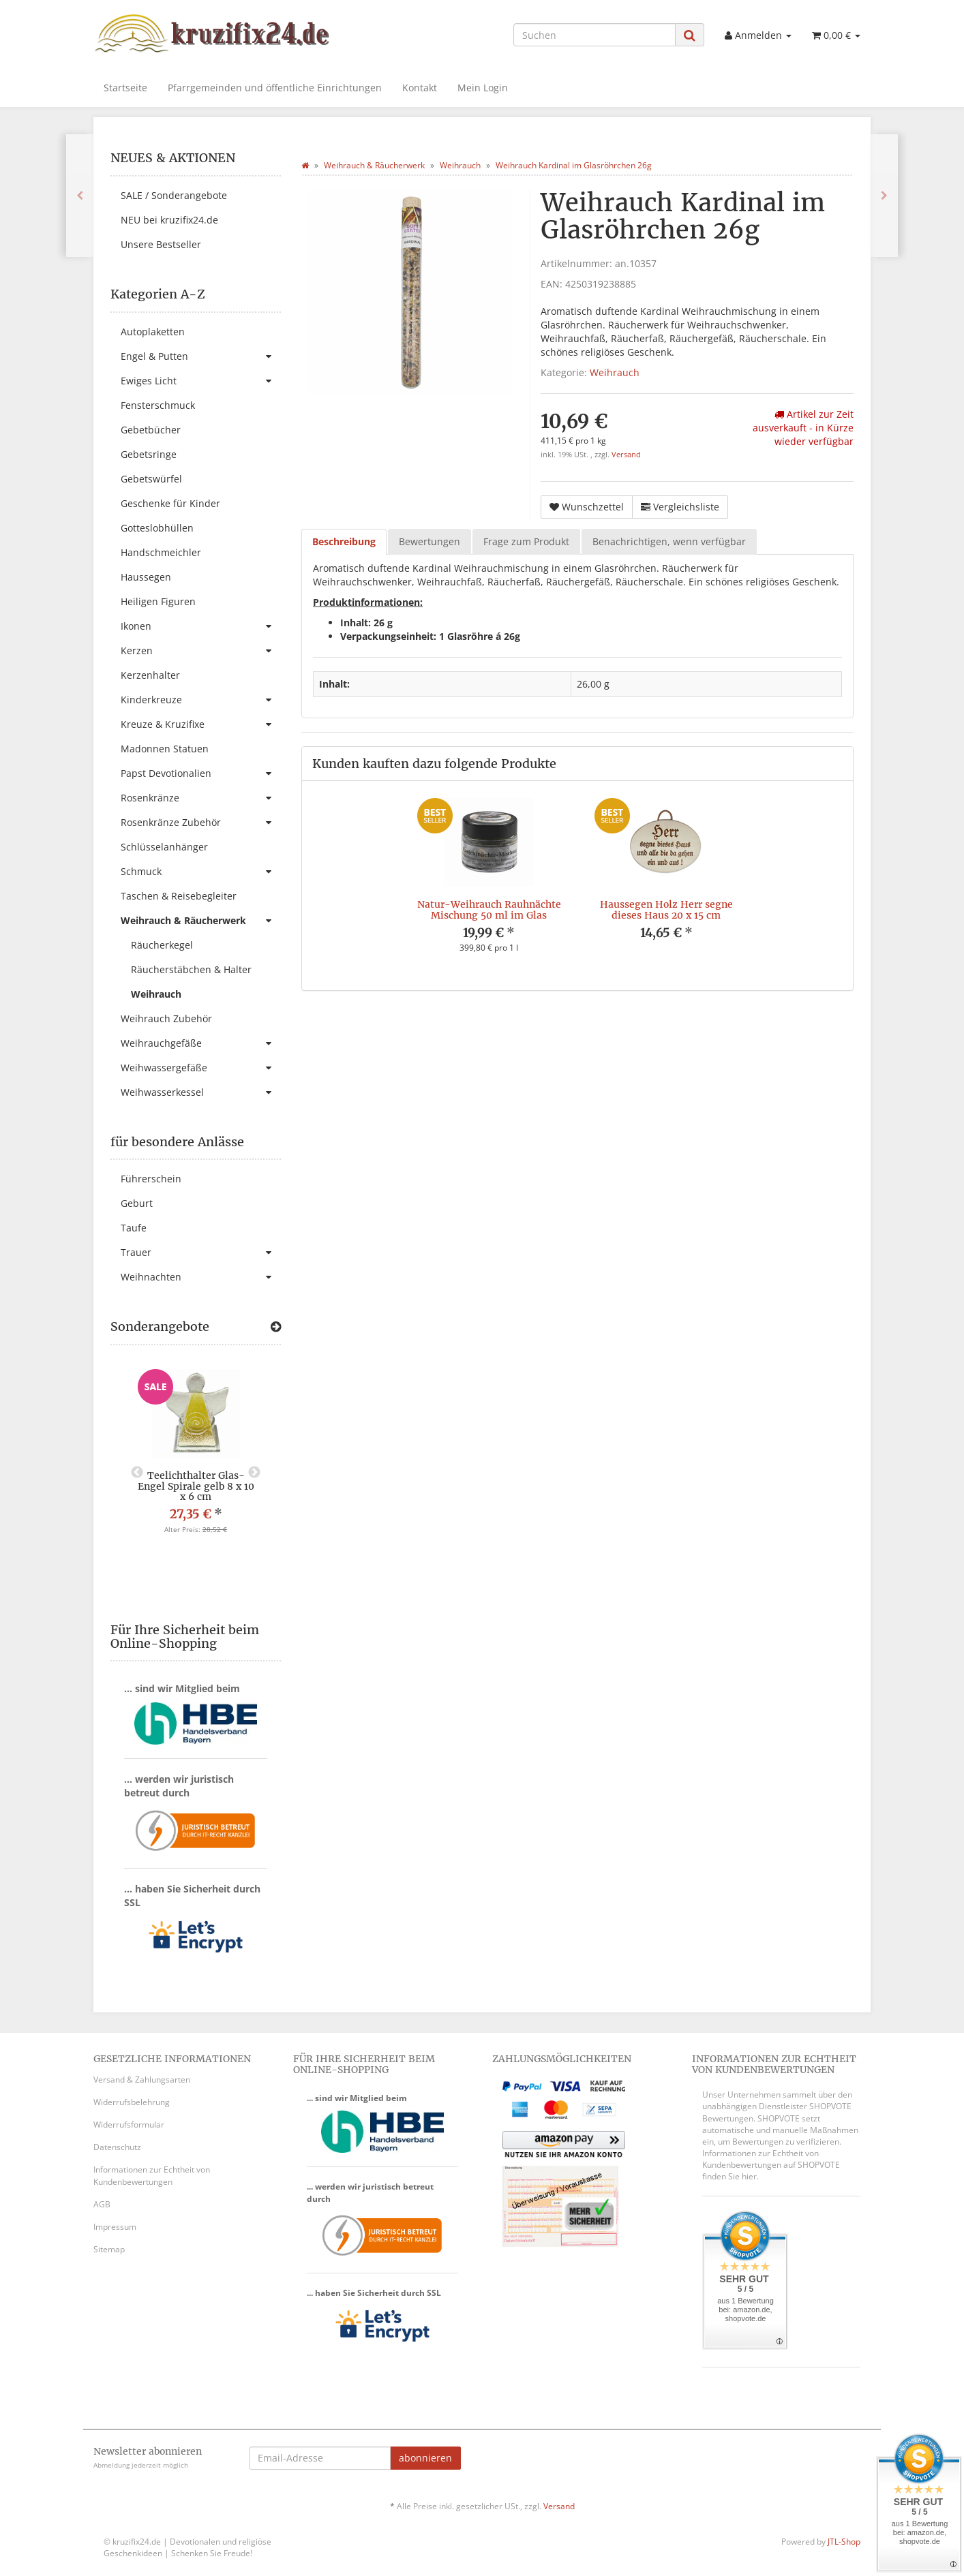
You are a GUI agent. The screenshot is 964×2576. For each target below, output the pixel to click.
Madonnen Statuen (165, 748)
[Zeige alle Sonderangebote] (276, 1327)
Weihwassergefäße (201, 1068)
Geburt (137, 1203)
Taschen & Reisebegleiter (179, 895)
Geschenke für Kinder (170, 503)
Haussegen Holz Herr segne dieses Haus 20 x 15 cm (666, 909)
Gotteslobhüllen (157, 527)
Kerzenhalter (150, 675)
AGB (101, 2204)
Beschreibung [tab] (344, 541)
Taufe (134, 1227)
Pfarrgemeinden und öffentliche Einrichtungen (275, 87)
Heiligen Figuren (158, 601)
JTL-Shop (844, 2541)
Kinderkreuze (201, 700)
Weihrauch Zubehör (166, 1018)
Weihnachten (201, 1277)
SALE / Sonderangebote (174, 195)
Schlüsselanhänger (164, 846)
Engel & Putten (201, 356)
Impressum (114, 2227)
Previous (137, 1472)
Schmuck (201, 871)
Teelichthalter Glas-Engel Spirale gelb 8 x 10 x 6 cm (196, 1486)
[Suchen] (594, 34)
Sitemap (109, 2249)
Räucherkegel (162, 944)
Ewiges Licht (201, 381)
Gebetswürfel (151, 478)
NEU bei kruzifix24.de (169, 219)
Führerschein (151, 1178)
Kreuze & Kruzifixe (201, 724)
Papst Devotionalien (201, 773)
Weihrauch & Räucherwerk (201, 920)
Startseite (125, 87)
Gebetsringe (149, 454)
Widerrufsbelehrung (131, 2102)
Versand (626, 454)
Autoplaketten (153, 331)
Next (254, 1472)
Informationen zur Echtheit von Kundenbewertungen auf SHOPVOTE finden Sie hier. (771, 2164)
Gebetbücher (151, 429)
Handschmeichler (161, 552)
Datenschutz (117, 2147)
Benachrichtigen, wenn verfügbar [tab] (669, 541)
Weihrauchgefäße (201, 1043)
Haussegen (146, 576)
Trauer (201, 1252)
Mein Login (482, 87)
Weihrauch (614, 372)
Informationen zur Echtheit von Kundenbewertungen (151, 2175)
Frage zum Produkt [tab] (526, 541)
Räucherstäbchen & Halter (191, 969)
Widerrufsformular (128, 2124)
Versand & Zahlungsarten (141, 2079)
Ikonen (201, 626)
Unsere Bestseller (161, 244)
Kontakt (419, 87)
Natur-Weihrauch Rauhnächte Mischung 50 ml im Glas (489, 909)
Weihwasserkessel (201, 1092)
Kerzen (201, 651)
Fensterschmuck (158, 405)
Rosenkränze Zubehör (201, 822)
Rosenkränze (201, 798)
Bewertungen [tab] (429, 541)
